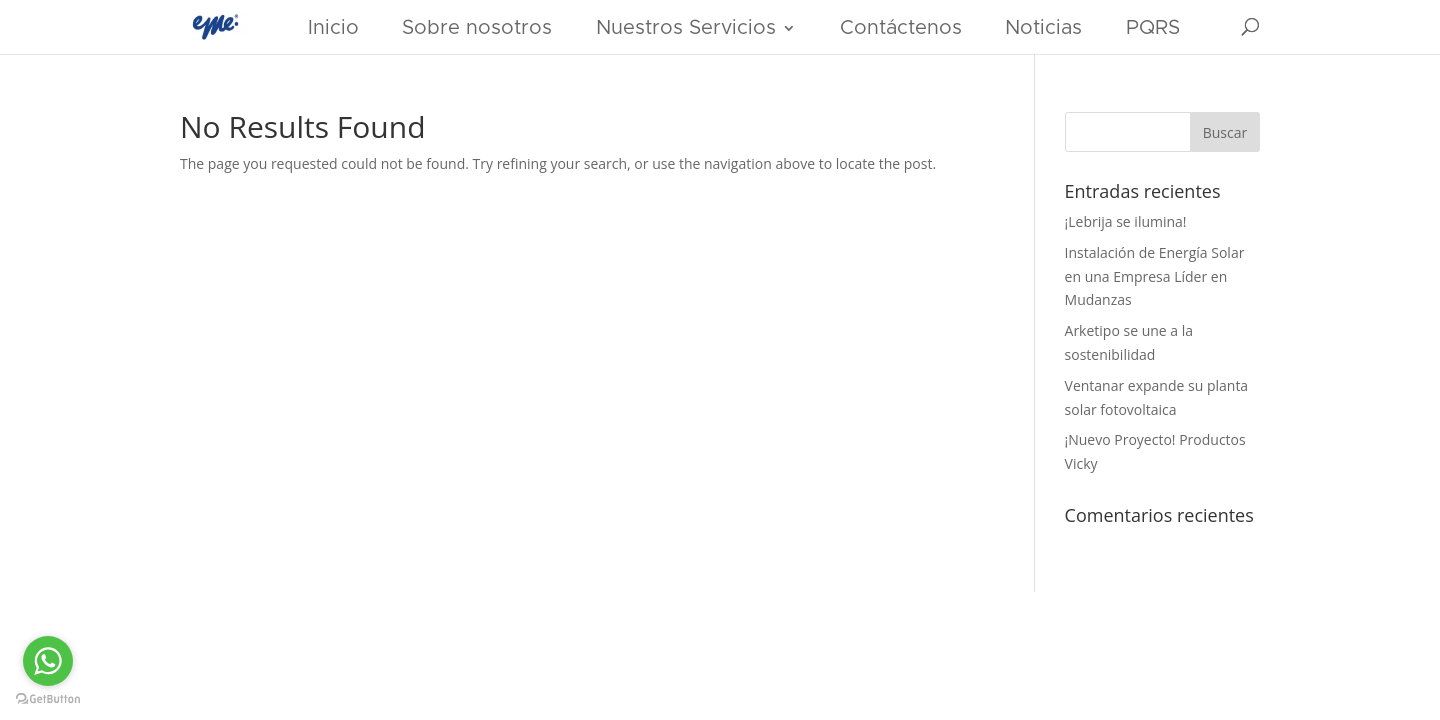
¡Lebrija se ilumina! (1126, 221)
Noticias (1043, 28)
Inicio (333, 28)
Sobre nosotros (477, 28)
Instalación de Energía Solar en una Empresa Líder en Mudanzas (1155, 276)
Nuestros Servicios (686, 28)
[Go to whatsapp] (48, 661)
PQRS (1153, 28)
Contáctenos (901, 28)
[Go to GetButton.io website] (48, 699)
